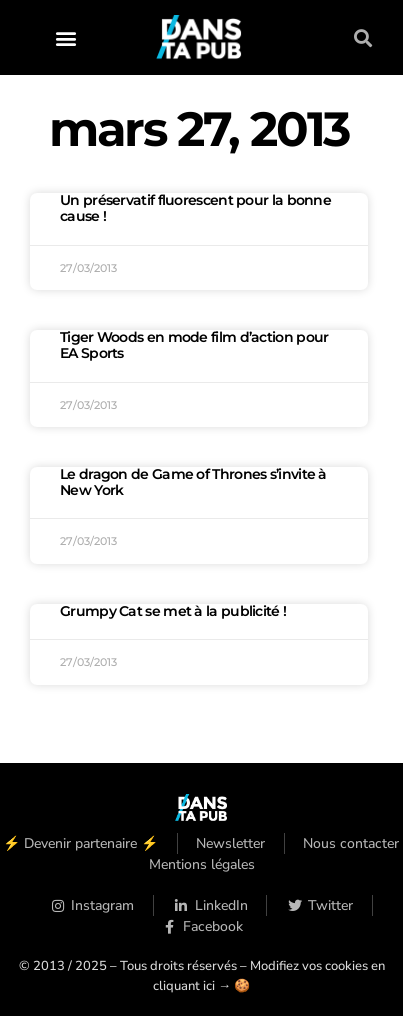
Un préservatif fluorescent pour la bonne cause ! (195, 208)
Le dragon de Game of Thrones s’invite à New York (193, 482)
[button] (66, 37)
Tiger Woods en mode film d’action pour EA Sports (194, 345)
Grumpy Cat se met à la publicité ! (173, 611)
